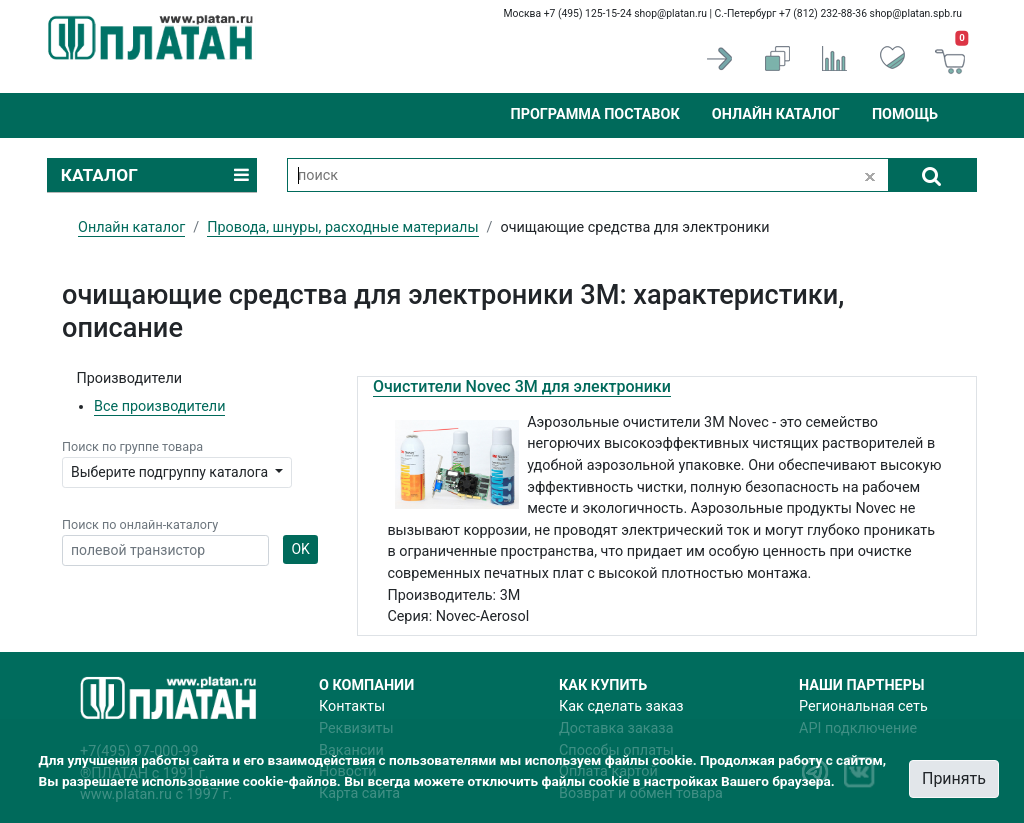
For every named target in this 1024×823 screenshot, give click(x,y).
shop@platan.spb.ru (916, 13)
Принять (954, 778)
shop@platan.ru (670, 13)
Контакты (352, 706)
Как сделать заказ (621, 706)
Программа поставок (594, 114)
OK (300, 549)
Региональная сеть (863, 706)
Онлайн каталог (776, 114)
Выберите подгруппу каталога (171, 472)
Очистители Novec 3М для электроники (522, 386)
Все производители (159, 406)
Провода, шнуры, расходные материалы (342, 227)
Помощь (905, 114)
